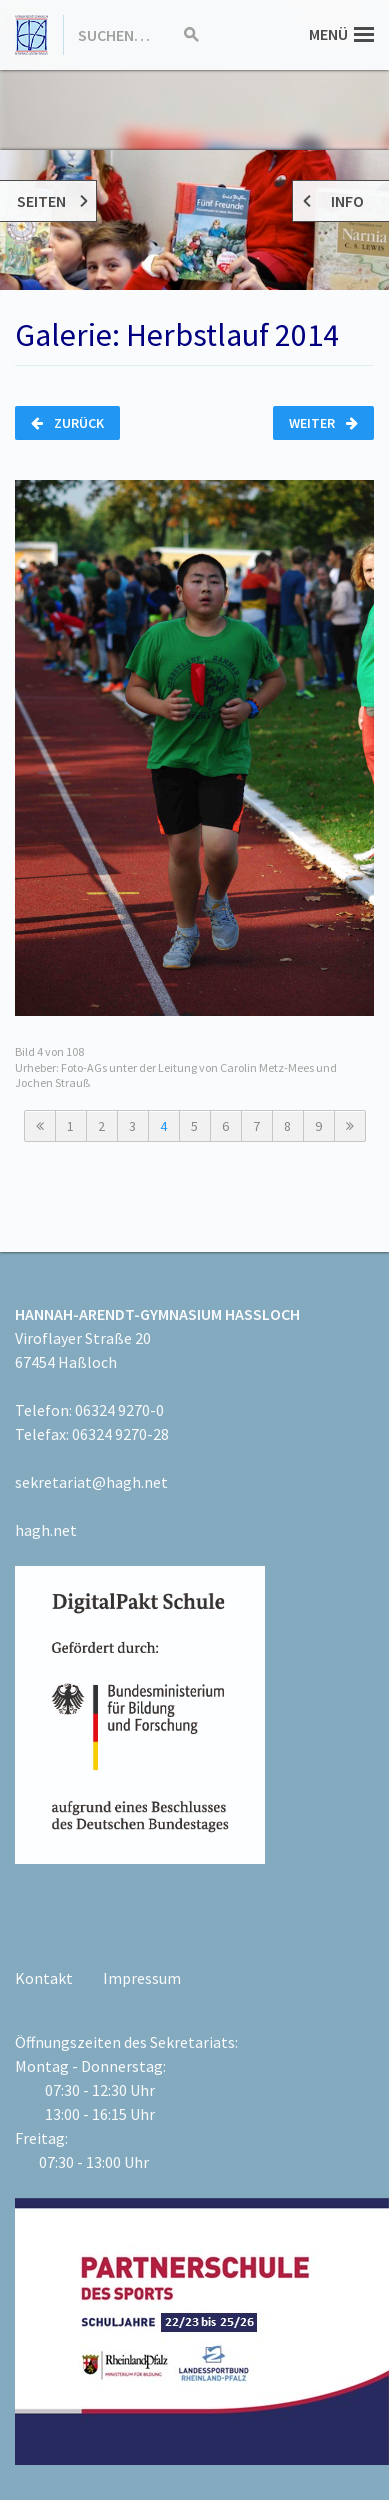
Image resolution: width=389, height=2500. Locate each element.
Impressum (142, 1978)
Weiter (323, 423)
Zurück (67, 423)
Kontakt (44, 1978)
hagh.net (46, 1530)
